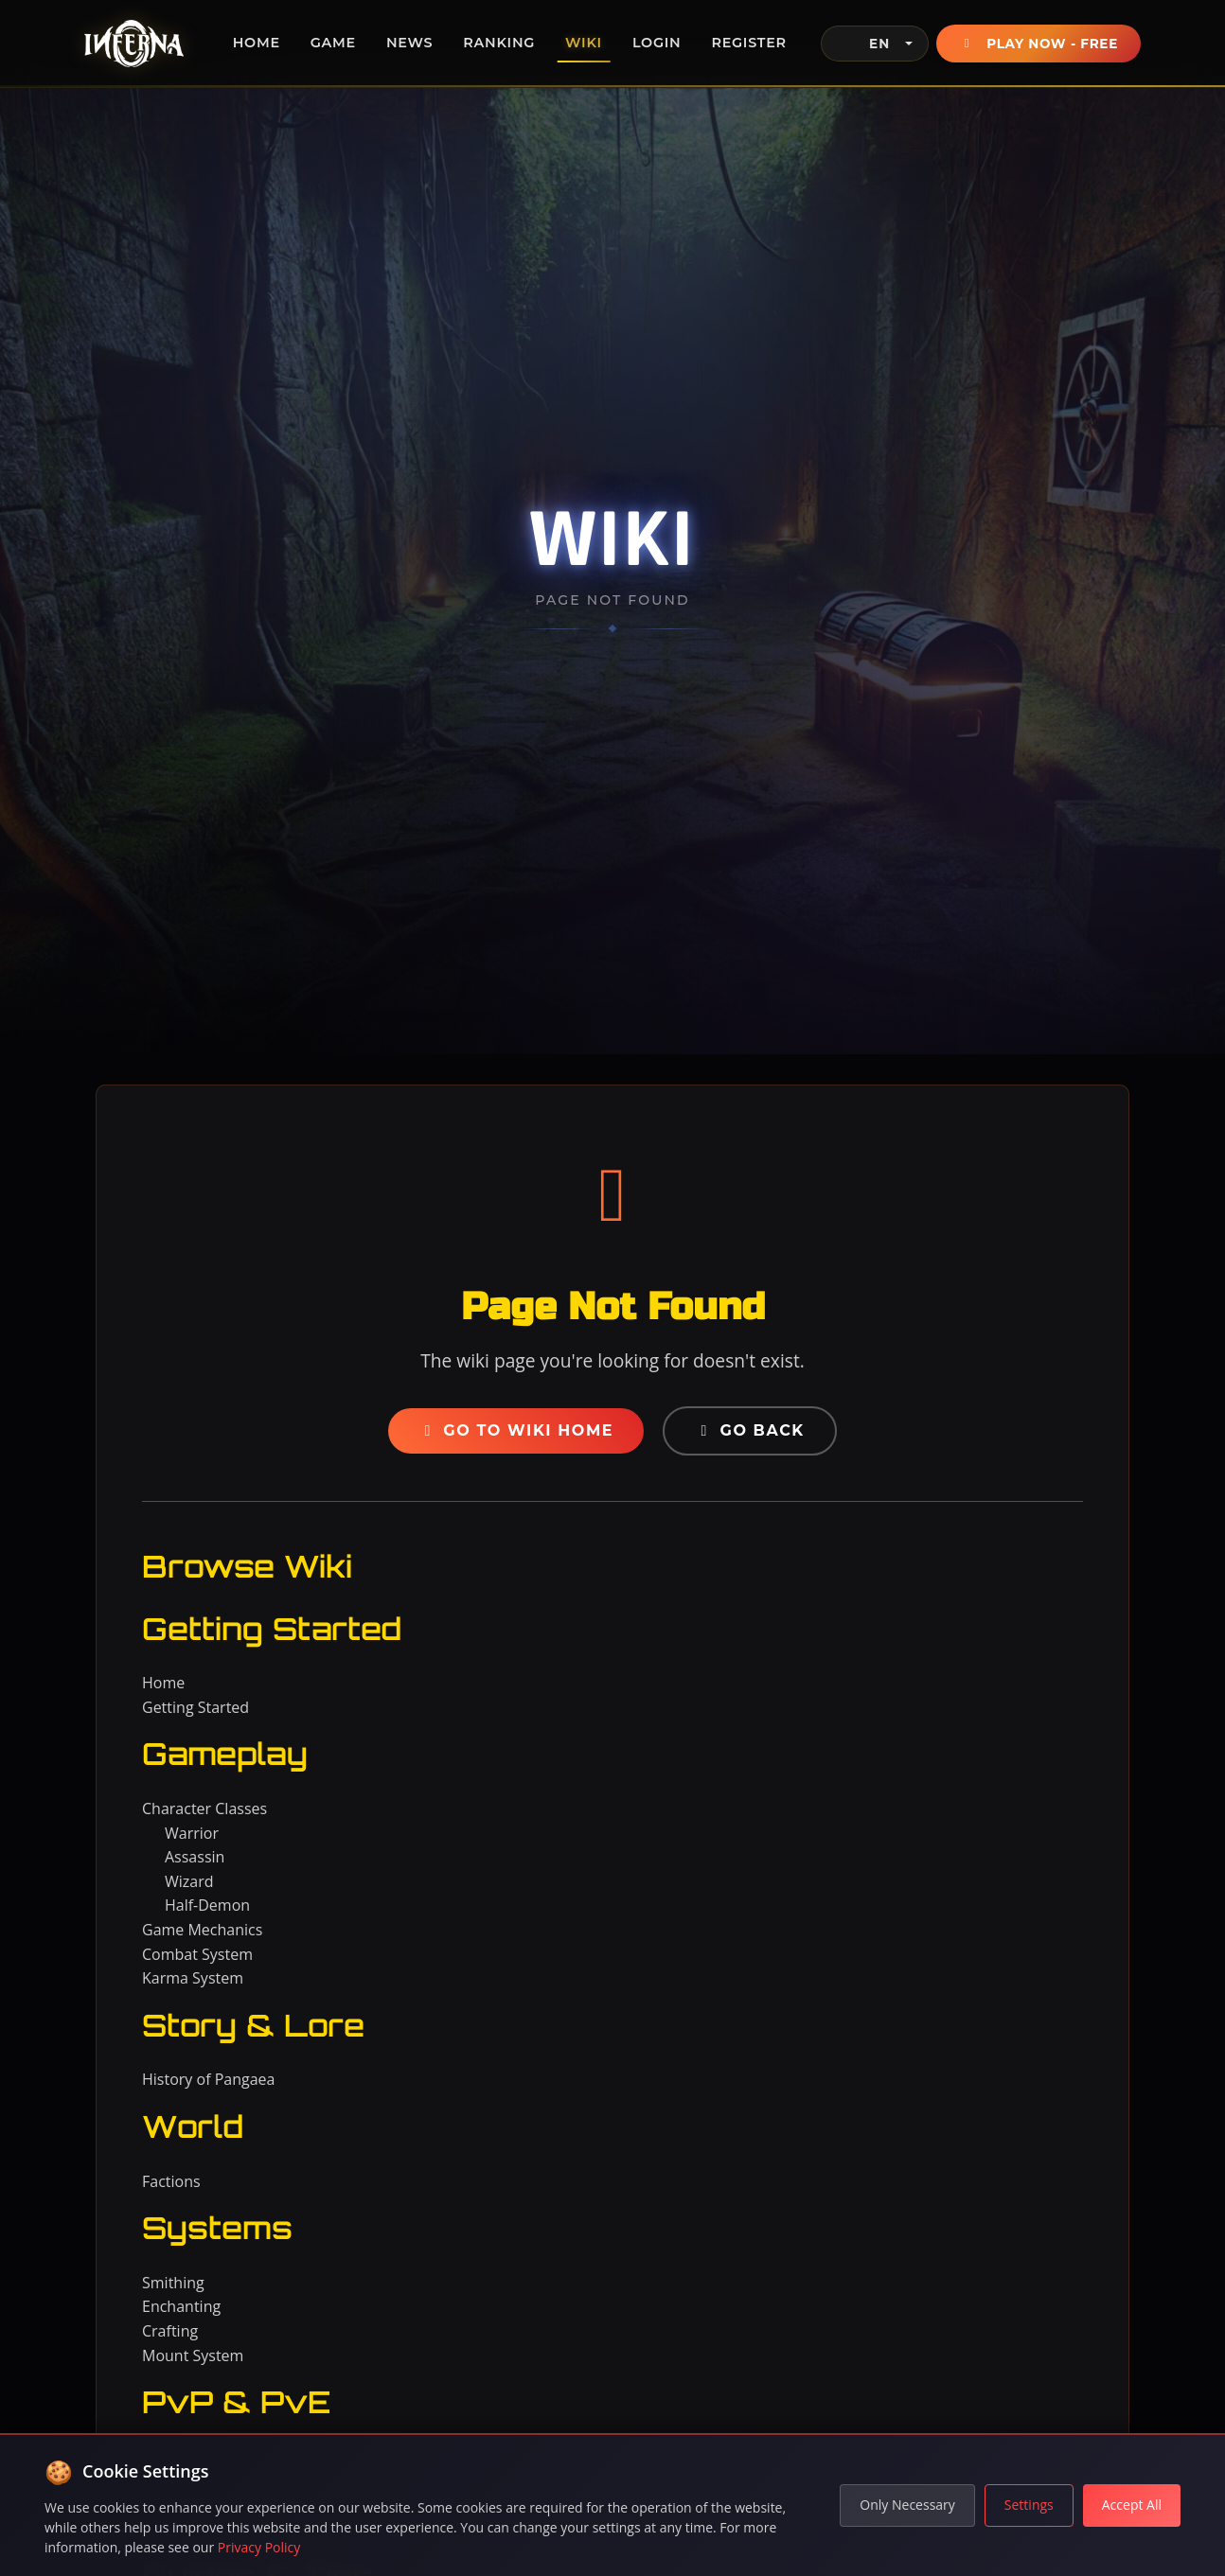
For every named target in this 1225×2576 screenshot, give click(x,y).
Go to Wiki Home (515, 1430)
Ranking (499, 42)
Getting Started (195, 1707)
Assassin (194, 1856)
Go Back (749, 1430)
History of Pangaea (208, 2079)
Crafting (170, 2330)
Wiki (583, 42)
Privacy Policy (259, 2547)
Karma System (192, 1977)
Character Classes (204, 1808)
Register (748, 42)
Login (657, 42)
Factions (171, 2181)
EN (864, 43)
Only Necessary (907, 2505)
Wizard (189, 1881)
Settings (1029, 2505)
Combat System (197, 1954)
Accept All (1132, 2505)
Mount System (192, 2355)
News (409, 42)
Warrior (192, 1833)
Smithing (173, 2282)
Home (256, 42)
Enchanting (181, 2306)
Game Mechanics (202, 1929)
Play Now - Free (1038, 43)
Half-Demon (207, 1905)
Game (333, 42)
